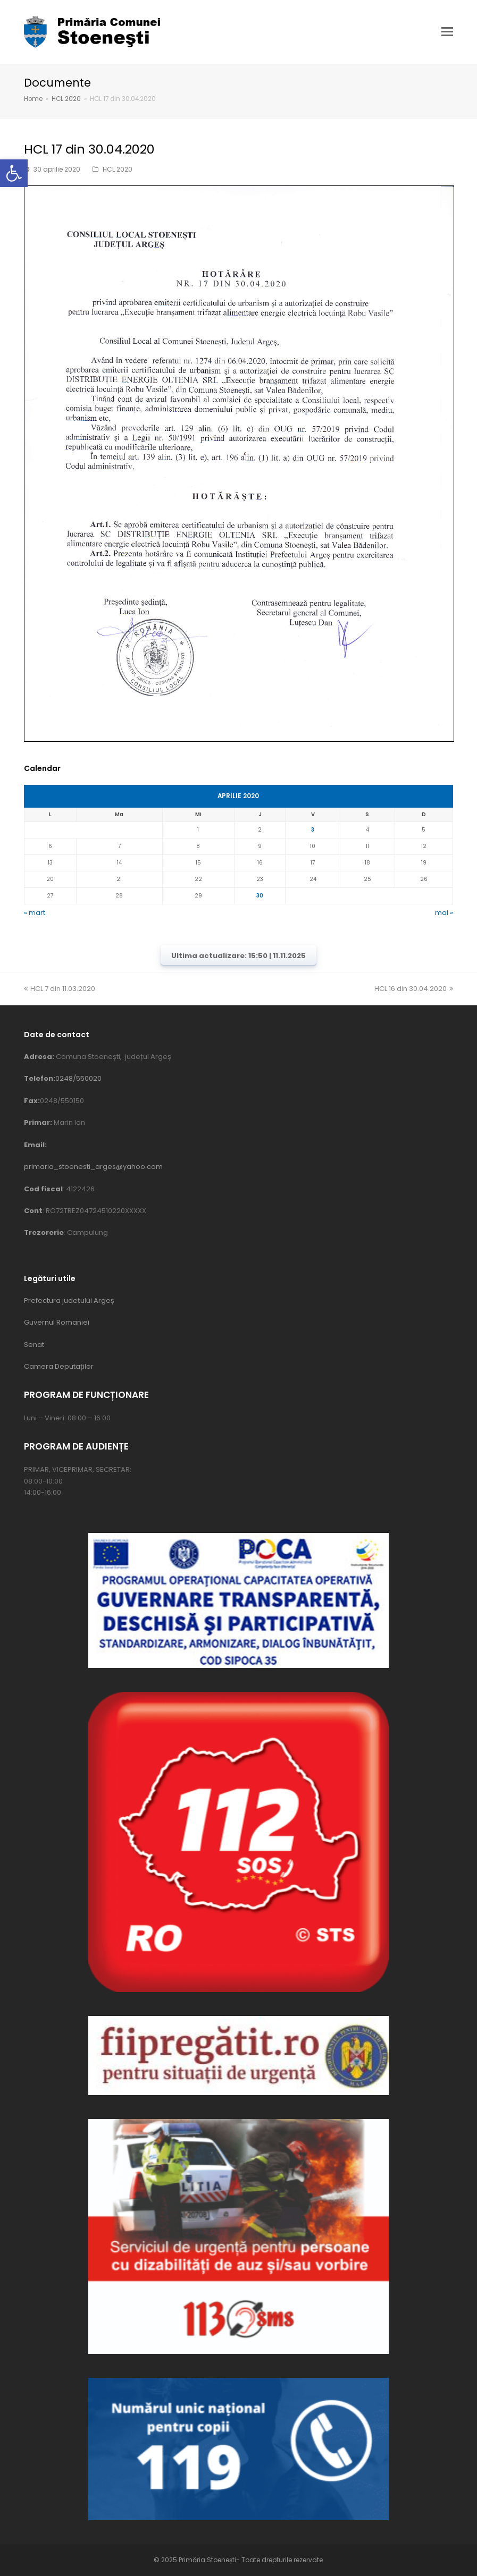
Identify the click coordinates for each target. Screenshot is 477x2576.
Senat (34, 1345)
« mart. (35, 913)
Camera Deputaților (59, 1366)
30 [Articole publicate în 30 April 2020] (259, 895)
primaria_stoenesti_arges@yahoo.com (93, 1167)
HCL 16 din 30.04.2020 (413, 989)
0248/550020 (78, 1078)
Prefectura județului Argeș (69, 1300)
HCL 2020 (117, 169)
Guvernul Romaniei (56, 1322)
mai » (444, 913)
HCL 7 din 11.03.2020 (59, 989)
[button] (14, 173)
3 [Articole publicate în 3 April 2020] (312, 829)
